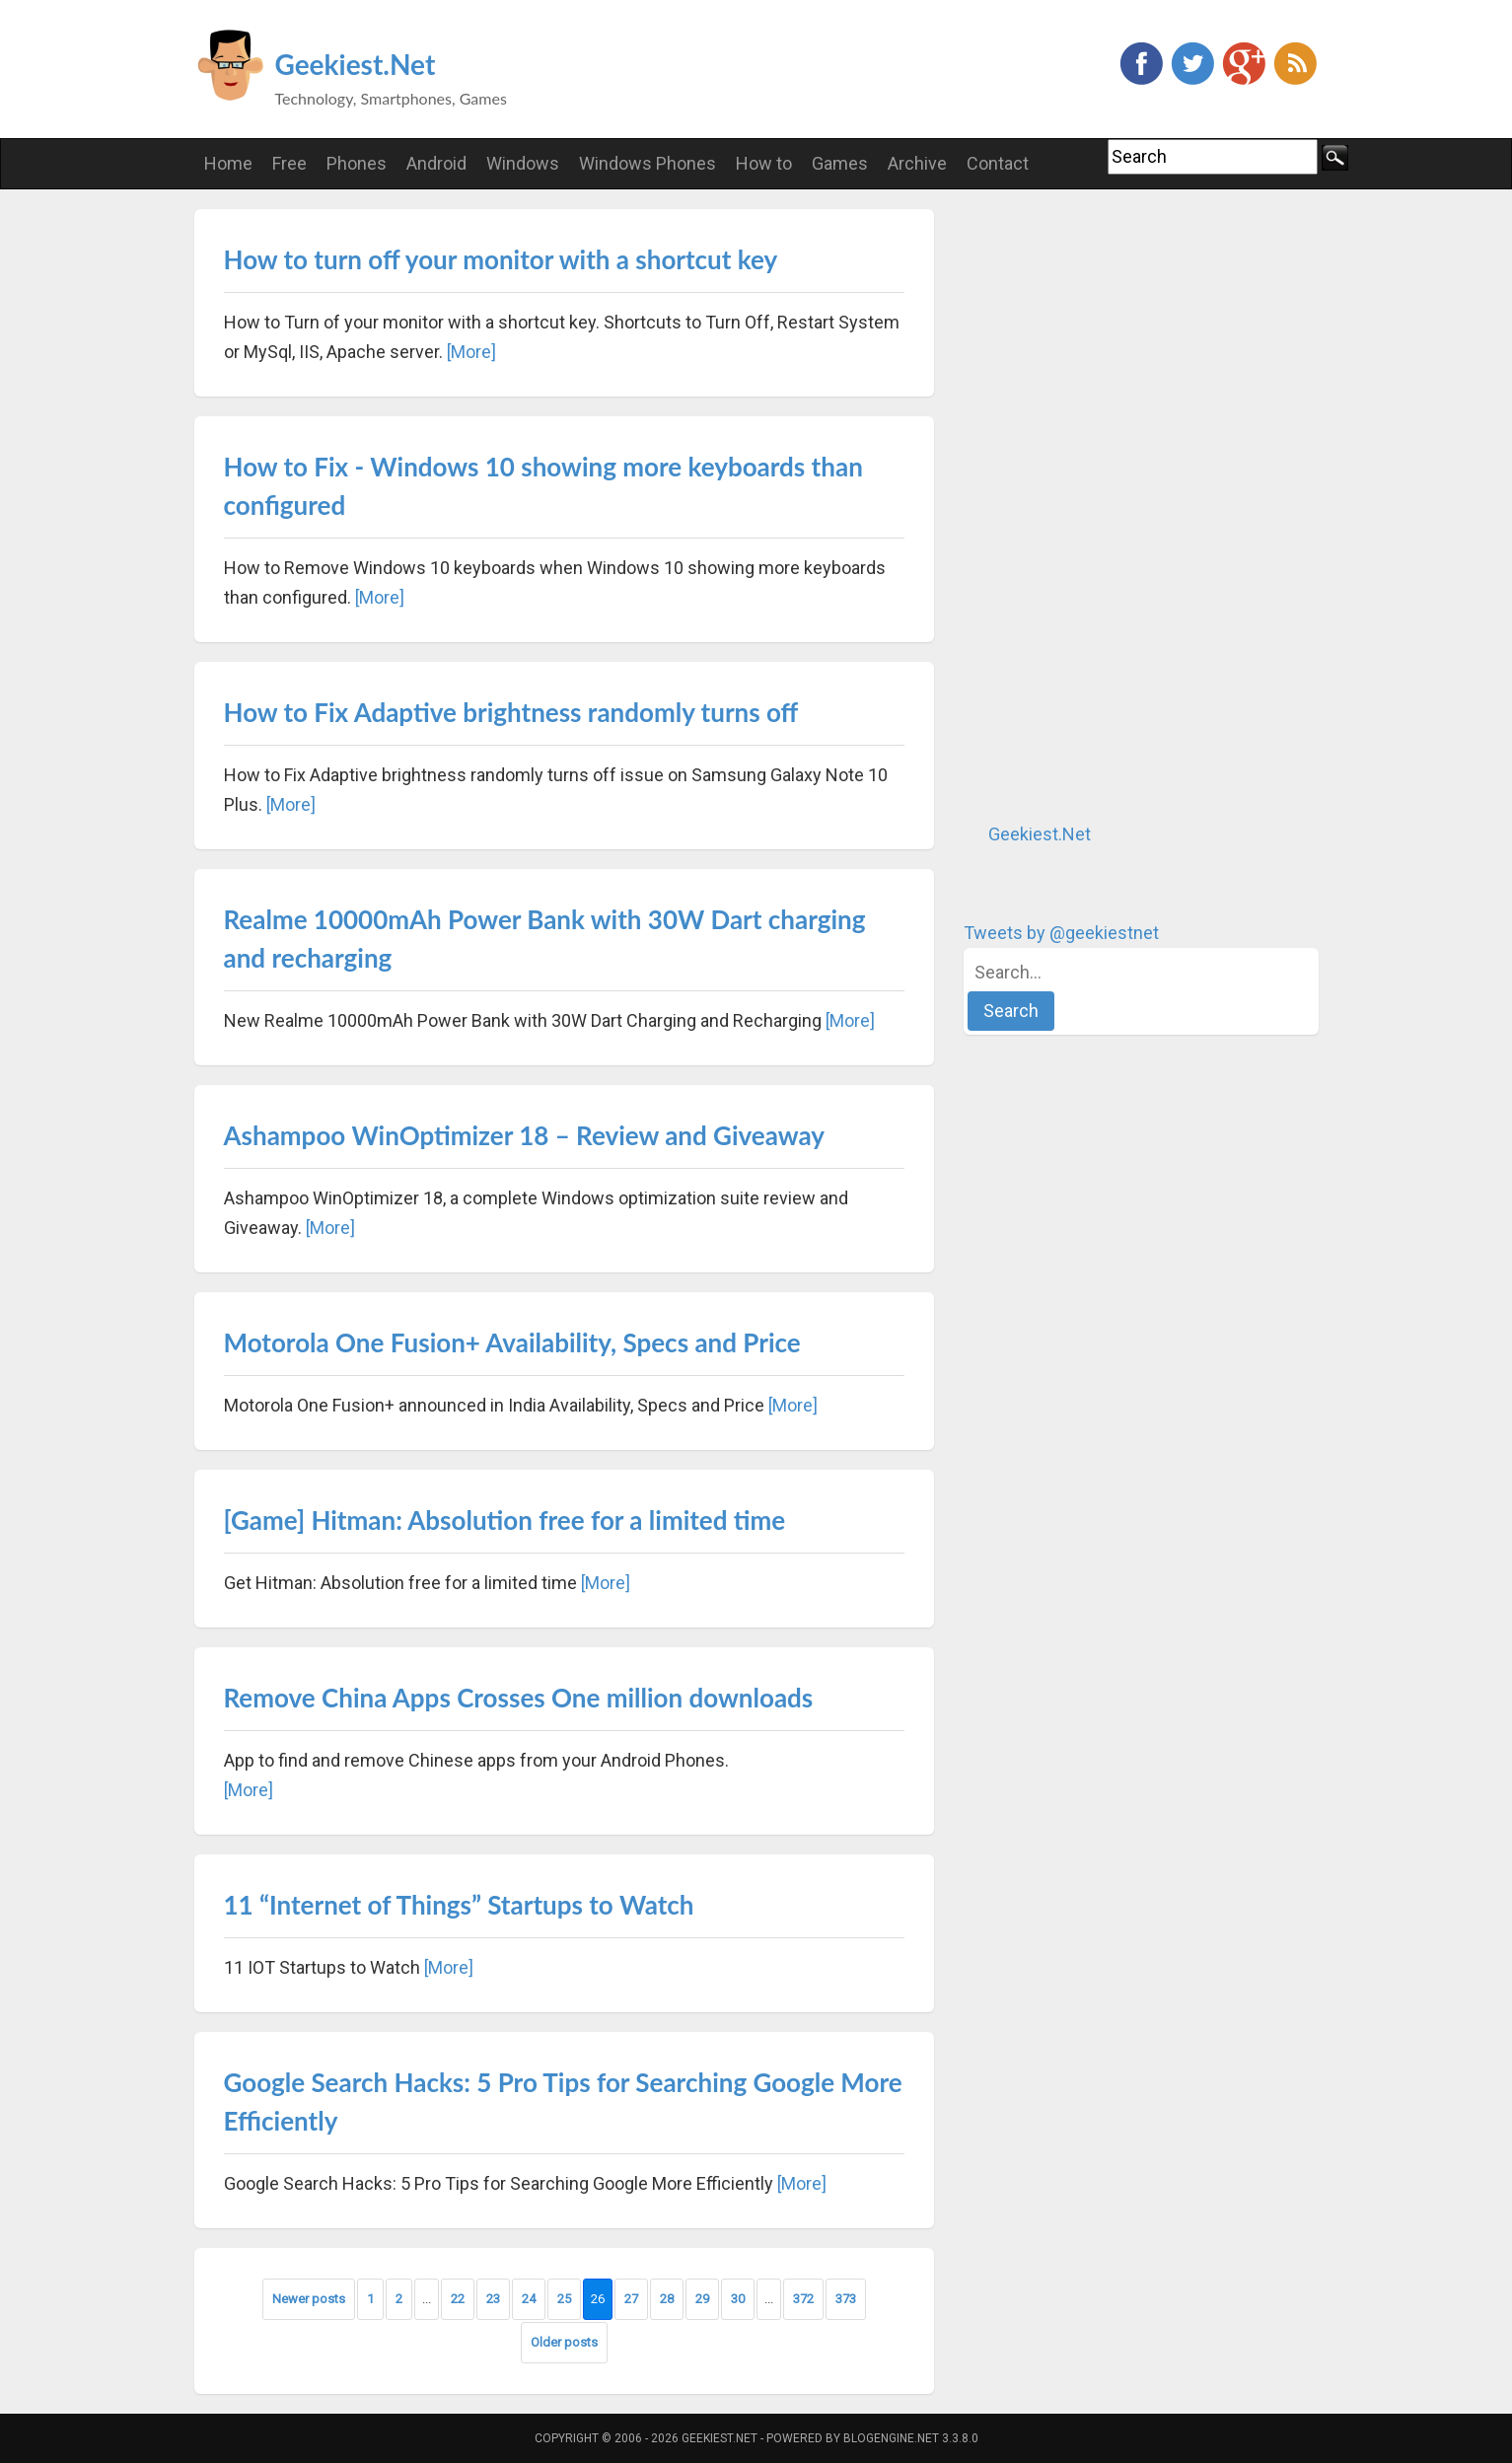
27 (631, 2298)
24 (529, 2298)
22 (458, 2298)
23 (493, 2298)
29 (702, 2298)
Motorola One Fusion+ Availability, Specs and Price (512, 1342)
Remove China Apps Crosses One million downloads (519, 1697)
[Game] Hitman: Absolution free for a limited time (505, 1520)
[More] (471, 351)
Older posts (564, 2342)
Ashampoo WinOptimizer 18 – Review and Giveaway (525, 1135)
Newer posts (308, 2298)
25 (564, 2298)
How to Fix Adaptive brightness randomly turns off (511, 712)
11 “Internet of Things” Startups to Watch (459, 1904)
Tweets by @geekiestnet (1061, 932)
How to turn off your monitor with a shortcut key (501, 259)
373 (845, 2298)
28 (667, 2298)
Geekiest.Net (355, 64)
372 (803, 2298)
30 (738, 2298)
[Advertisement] (1112, 505)
